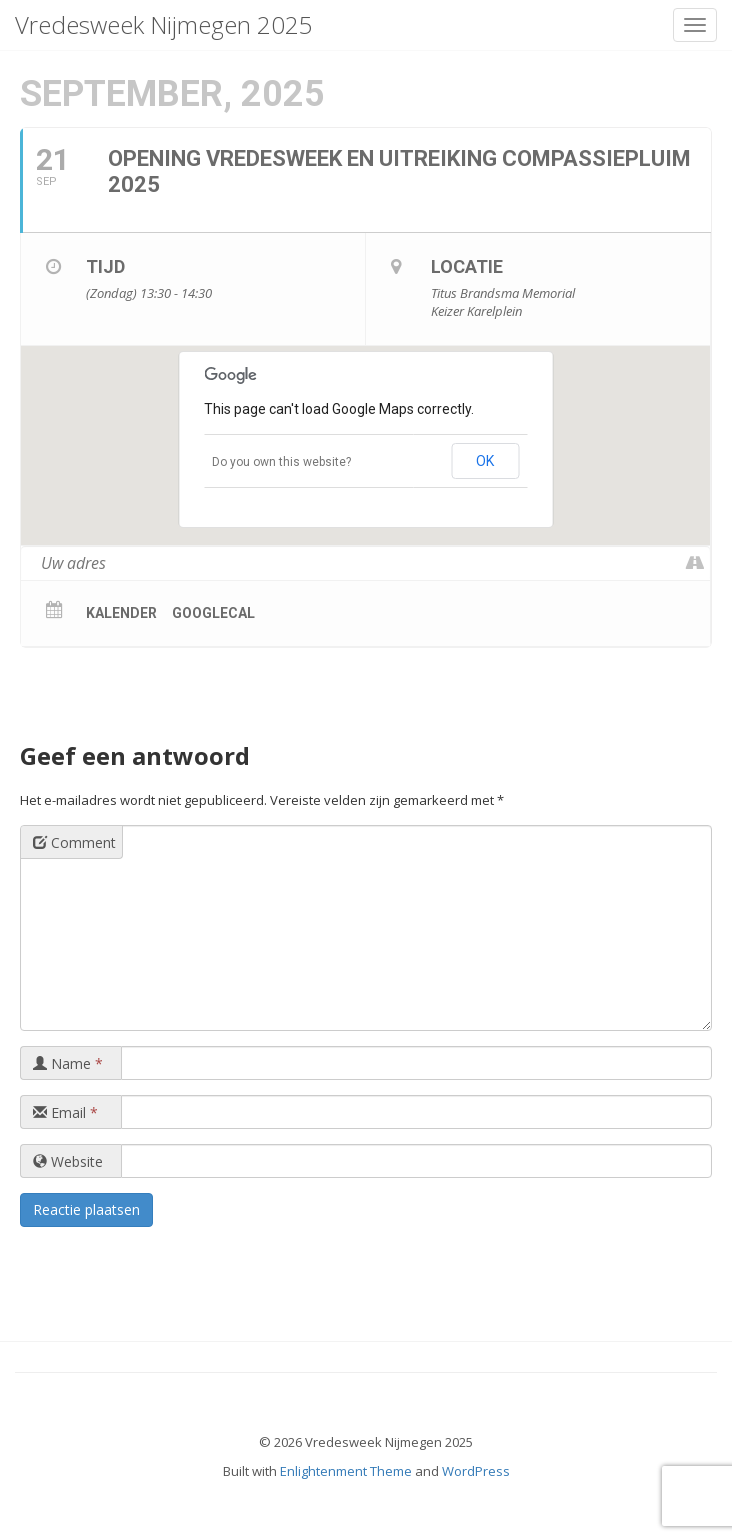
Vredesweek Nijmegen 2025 (164, 24)
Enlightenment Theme (346, 1471)
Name (68, 1063)
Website (68, 1161)
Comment (74, 842)
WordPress (476, 1471)
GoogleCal (213, 613)
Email (65, 1112)
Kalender (121, 613)
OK (485, 461)
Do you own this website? (281, 462)
